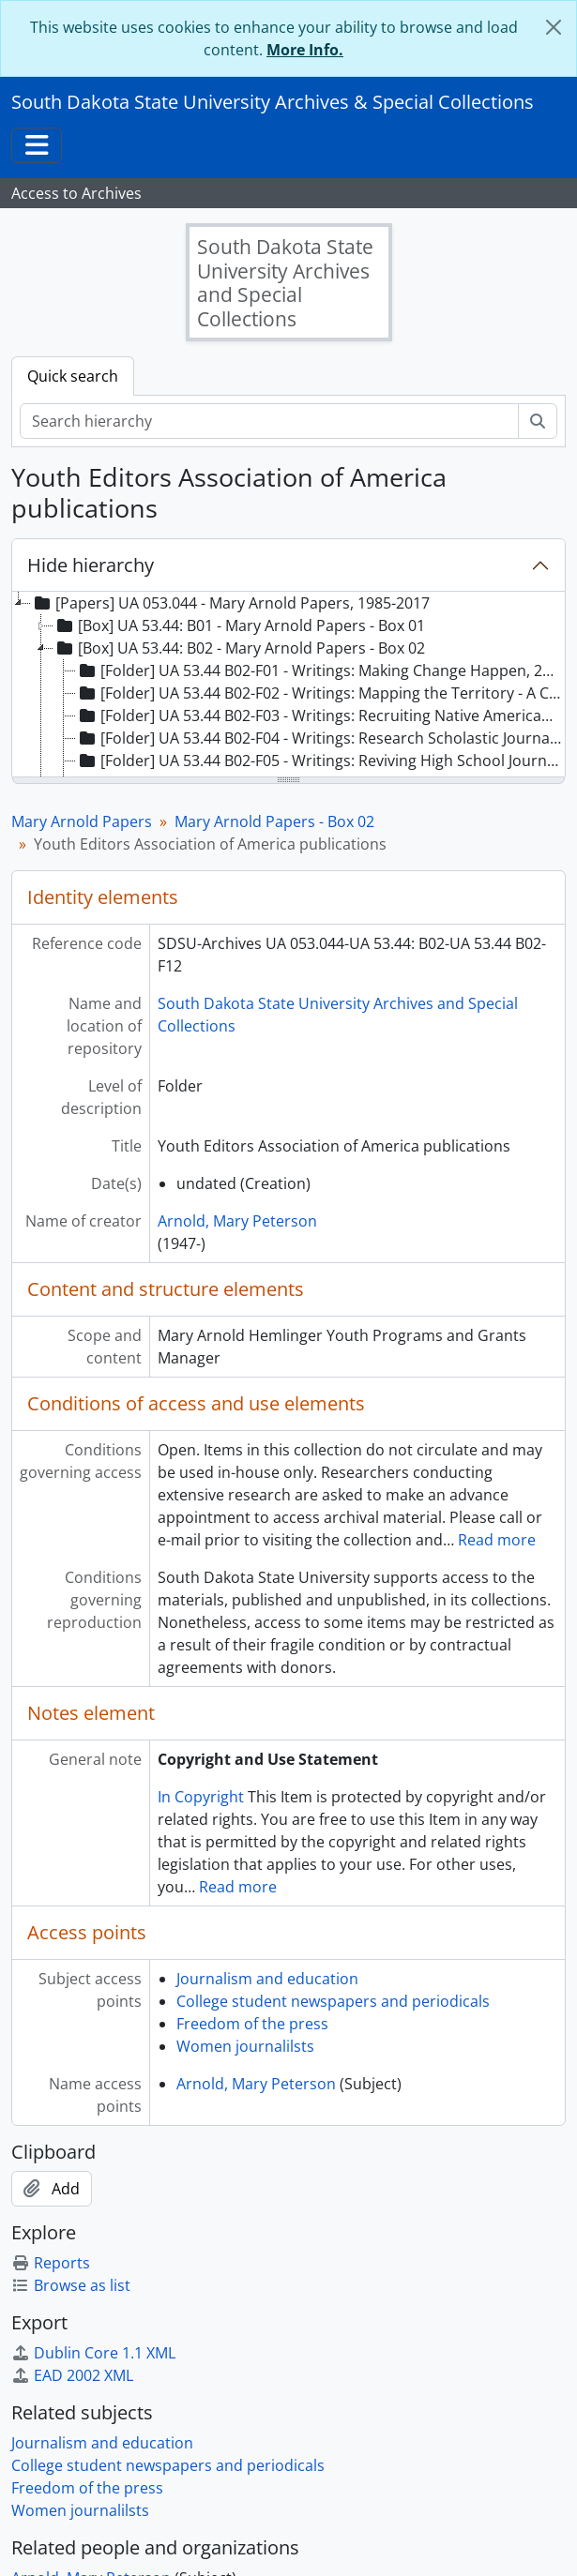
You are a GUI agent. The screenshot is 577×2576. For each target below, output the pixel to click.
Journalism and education (267, 1978)
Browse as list (70, 2285)
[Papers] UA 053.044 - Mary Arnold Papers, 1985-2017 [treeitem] (230, 603)
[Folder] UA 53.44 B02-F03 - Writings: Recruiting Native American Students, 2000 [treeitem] (320, 715)
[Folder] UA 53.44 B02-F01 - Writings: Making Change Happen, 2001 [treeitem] (320, 670)
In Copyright (201, 1796)
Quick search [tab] (72, 376)
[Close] (553, 27)
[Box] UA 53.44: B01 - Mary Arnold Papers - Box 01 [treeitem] (239, 625)
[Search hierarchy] (269, 421)
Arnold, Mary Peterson (237, 1221)
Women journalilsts (245, 2046)
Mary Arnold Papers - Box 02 (274, 821)
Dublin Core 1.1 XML (93, 2353)
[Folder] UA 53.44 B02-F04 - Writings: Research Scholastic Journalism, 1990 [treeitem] (320, 738)
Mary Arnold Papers (81, 821)
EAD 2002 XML (72, 2375)
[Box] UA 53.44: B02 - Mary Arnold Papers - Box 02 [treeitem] (239, 648)
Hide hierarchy (90, 565)
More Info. (304, 49)
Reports (50, 2262)
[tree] (288, 685)
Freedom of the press (252, 2023)
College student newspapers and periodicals (333, 2001)
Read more (497, 1539)
